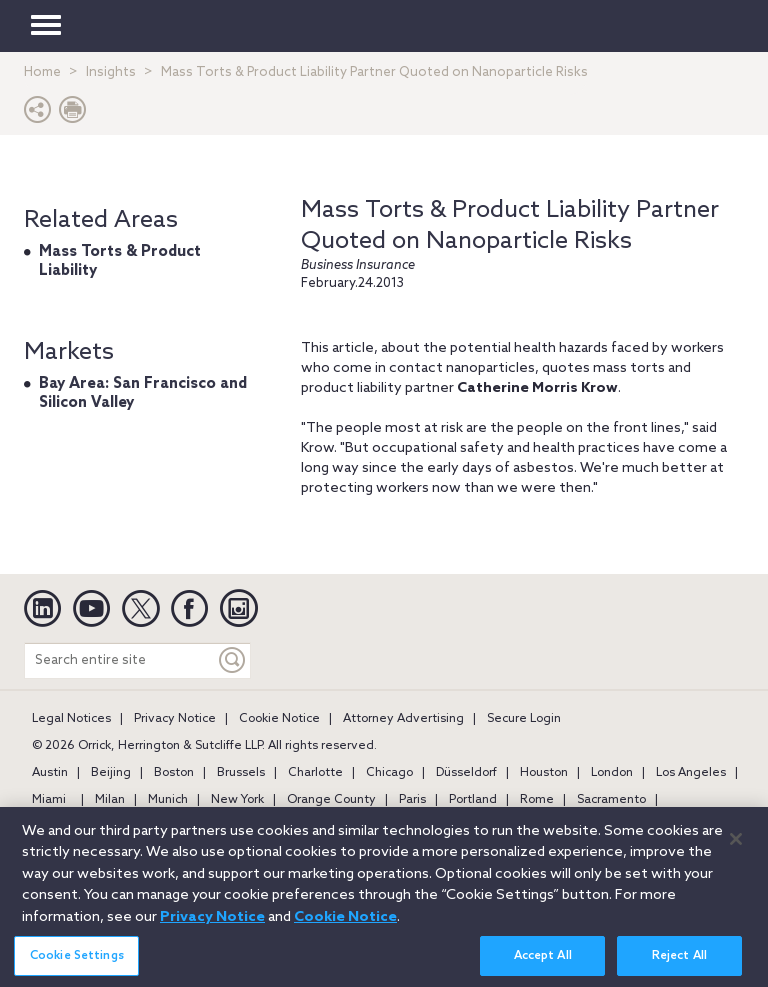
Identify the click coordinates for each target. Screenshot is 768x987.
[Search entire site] (120, 660)
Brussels (241, 773)
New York (237, 800)
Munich (168, 800)
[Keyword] (233, 660)
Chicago (389, 773)
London (612, 773)
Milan (110, 800)
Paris (412, 800)
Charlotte (315, 773)
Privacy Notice (175, 719)
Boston (174, 773)
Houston (544, 773)
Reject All (679, 962)
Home (42, 72)
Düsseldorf (466, 773)
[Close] (736, 846)
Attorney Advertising (403, 719)
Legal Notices (71, 719)
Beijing (111, 773)
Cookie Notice (279, 719)
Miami (49, 800)
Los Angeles (691, 773)
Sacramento (611, 800)
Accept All (543, 962)
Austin (50, 773)
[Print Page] (73, 114)
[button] (38, 114)
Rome (537, 800)
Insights (111, 72)
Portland (473, 800)
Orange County (331, 800)
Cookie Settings (77, 962)
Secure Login (524, 719)
